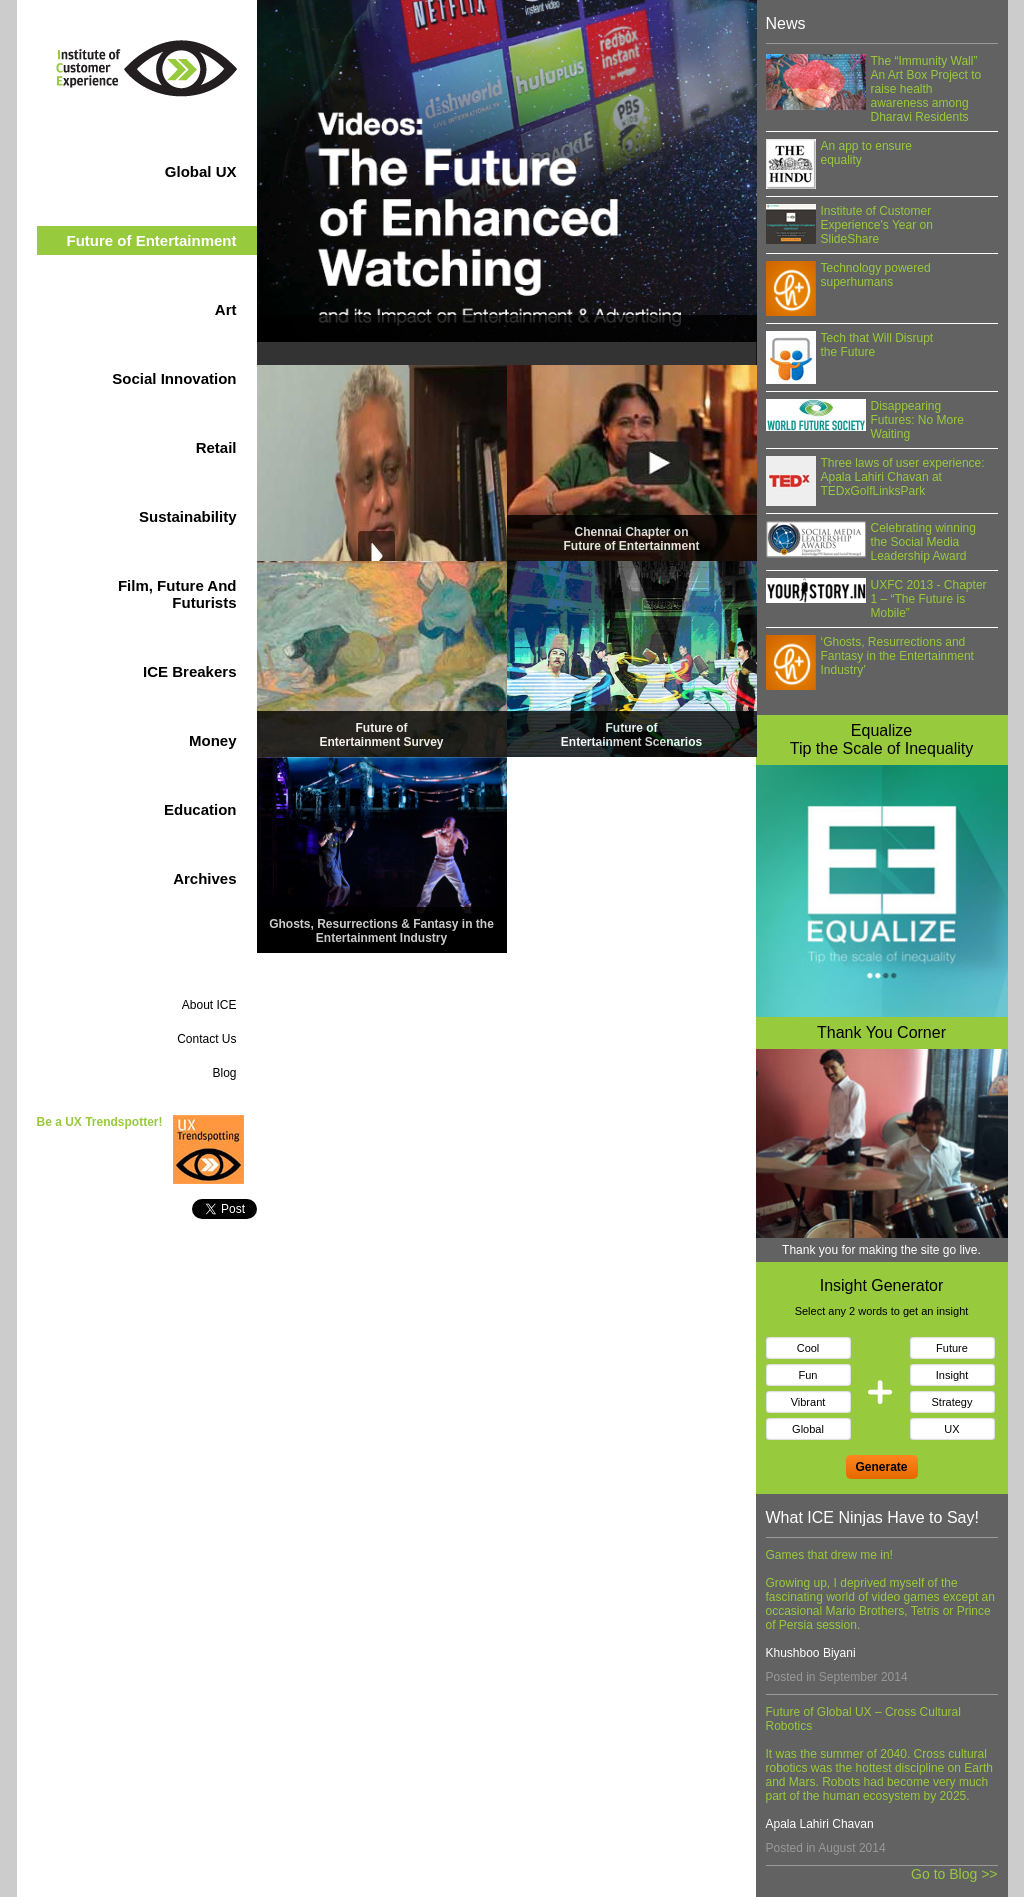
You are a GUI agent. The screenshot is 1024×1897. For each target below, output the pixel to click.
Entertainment (151, 240)
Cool (808, 1348)
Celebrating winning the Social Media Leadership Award (923, 542)
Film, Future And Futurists (143, 594)
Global (808, 1429)
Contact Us (206, 1039)
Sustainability (153, 516)
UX (951, 1429)
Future (952, 1348)
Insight (952, 1375)
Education (166, 809)
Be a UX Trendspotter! (100, 1122)
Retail (181, 447)
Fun (808, 1375)
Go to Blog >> (954, 1874)
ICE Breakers (155, 671)
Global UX (166, 171)
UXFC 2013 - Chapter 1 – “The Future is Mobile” (929, 599)
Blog (224, 1073)
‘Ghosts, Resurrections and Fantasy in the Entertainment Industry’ (897, 656)
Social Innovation (139, 378)
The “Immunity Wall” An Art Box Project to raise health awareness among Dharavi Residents (926, 89)
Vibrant (808, 1402)
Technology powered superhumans (876, 275)
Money (178, 740)
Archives (204, 878)
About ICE (209, 1005)
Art (191, 309)
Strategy (952, 1402)
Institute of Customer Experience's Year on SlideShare (877, 225)
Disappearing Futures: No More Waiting (917, 420)
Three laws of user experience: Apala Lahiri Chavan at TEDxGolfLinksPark (903, 477)
